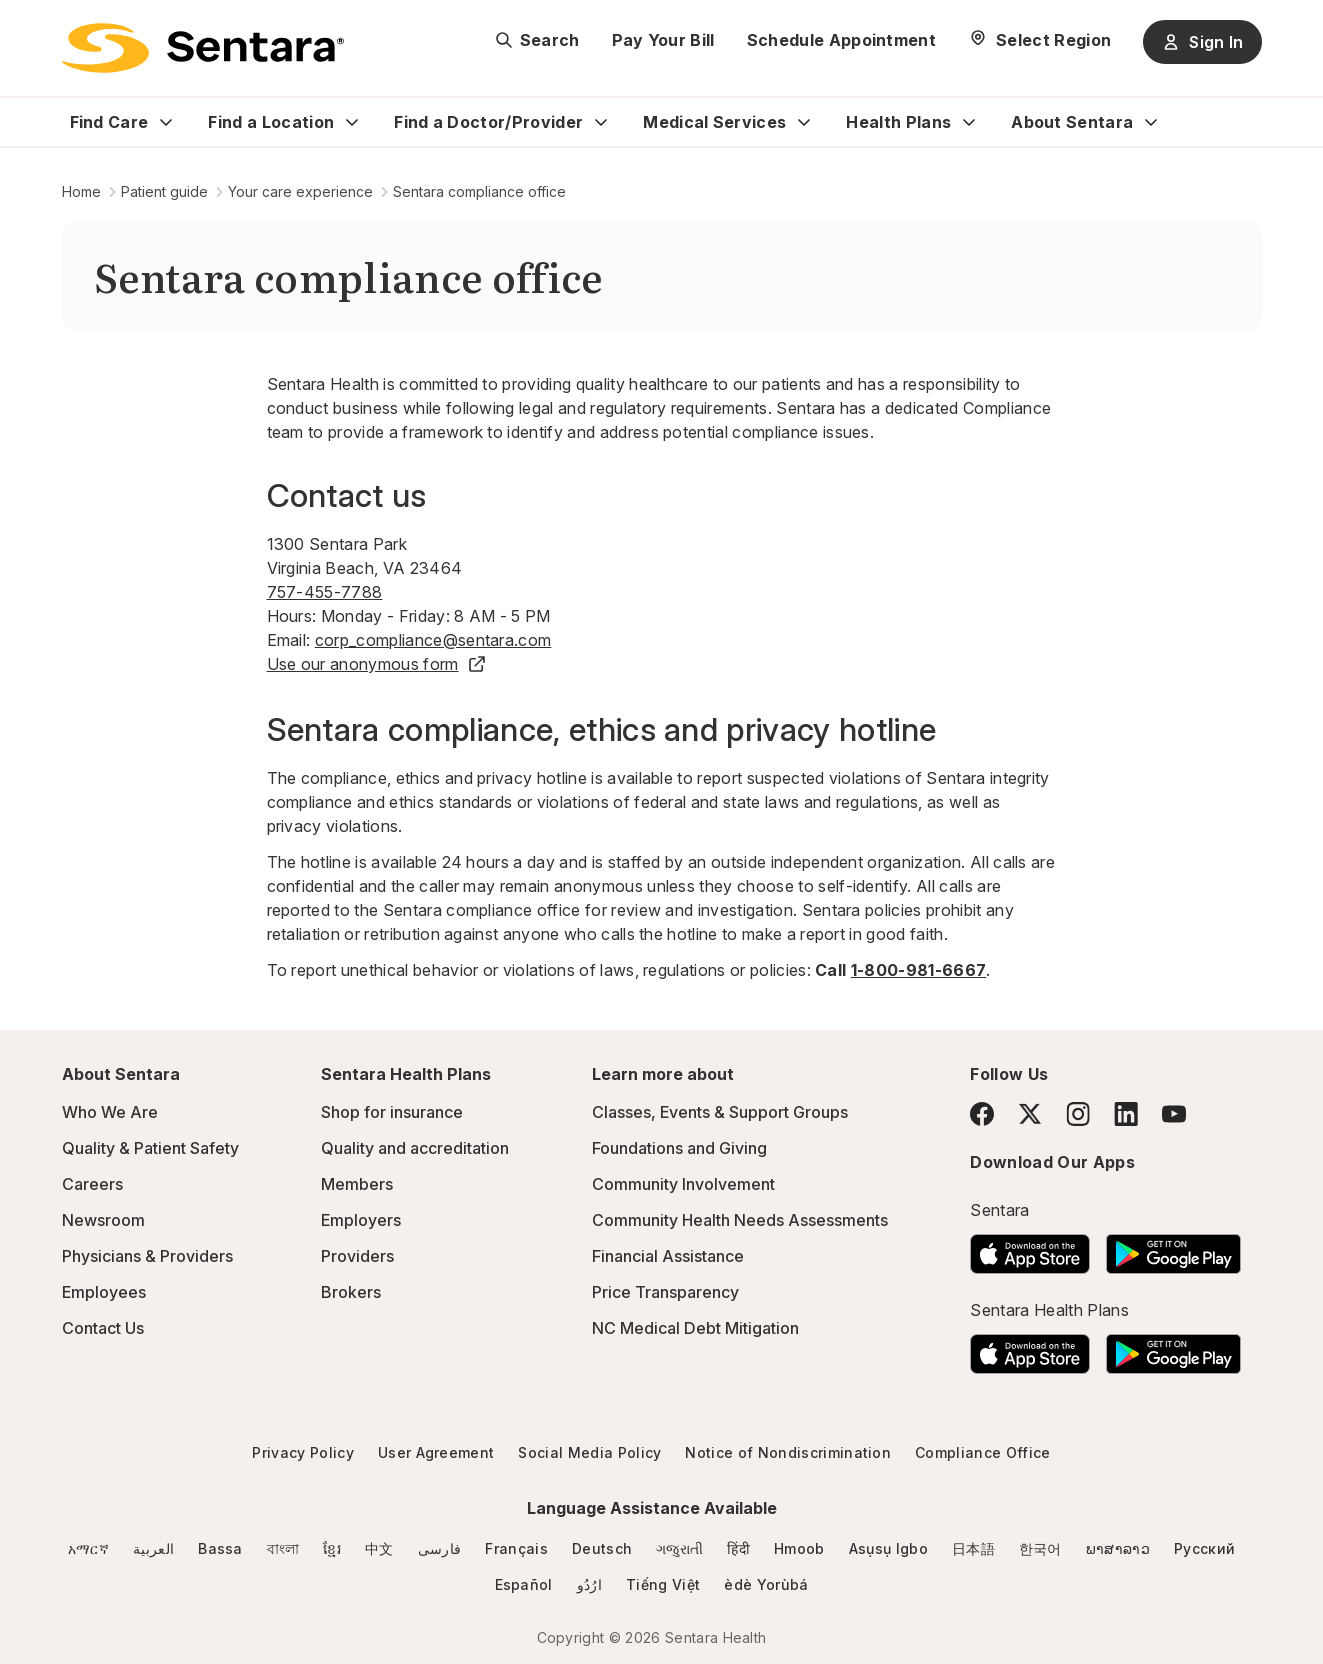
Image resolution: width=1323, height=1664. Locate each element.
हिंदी (738, 1548)
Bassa (220, 1548)
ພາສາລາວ (1118, 1548)
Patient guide (164, 191)
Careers (92, 1184)
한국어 (1040, 1548)
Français (516, 1548)
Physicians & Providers (147, 1256)
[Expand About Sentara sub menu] (1151, 122)
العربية (153, 1548)
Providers (357, 1256)
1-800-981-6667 (918, 970)
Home (81, 191)
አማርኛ (88, 1548)
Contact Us (103, 1328)
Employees (104, 1292)
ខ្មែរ (332, 1548)
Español (524, 1584)
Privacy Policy (302, 1452)
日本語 (973, 1548)
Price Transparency (665, 1292)
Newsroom (103, 1220)
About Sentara (1072, 122)
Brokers (351, 1292)
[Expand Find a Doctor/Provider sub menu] (601, 122)
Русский (1204, 1548)
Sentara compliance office (479, 191)
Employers (361, 1220)
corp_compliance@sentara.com (433, 640)
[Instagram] (1078, 1113)
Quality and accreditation (415, 1148)
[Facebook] (982, 1114)
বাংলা (283, 1548)
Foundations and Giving (679, 1148)
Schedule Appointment (841, 40)
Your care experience (300, 191)
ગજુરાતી (679, 1548)
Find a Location (271, 122)
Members (357, 1184)
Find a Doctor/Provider (488, 122)
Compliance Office (982, 1452)
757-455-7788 (325, 592)
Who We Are (110, 1112)
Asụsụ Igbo (888, 1548)
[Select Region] (1039, 40)
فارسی (440, 1548)
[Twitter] (1030, 1114)
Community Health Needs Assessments (740, 1220)
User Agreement (436, 1452)
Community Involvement (683, 1184)
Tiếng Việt (663, 1584)
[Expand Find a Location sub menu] (352, 122)
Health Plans (898, 122)
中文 (379, 1548)
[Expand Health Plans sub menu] (969, 122)
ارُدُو (589, 1584)
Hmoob (799, 1548)
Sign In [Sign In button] (1202, 42)
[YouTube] (1174, 1114)
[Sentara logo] (203, 48)
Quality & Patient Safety (150, 1148)
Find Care (109, 122)
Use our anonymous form (377, 664)
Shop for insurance (392, 1112)
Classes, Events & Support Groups (720, 1112)
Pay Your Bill (663, 40)
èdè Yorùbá (766, 1584)
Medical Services (714, 122)
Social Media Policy (589, 1452)
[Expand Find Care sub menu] (166, 122)
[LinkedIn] (1126, 1113)
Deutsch (602, 1548)
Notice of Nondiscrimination (788, 1452)
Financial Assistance (668, 1256)
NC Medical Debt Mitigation (695, 1328)
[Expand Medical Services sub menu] (804, 122)
